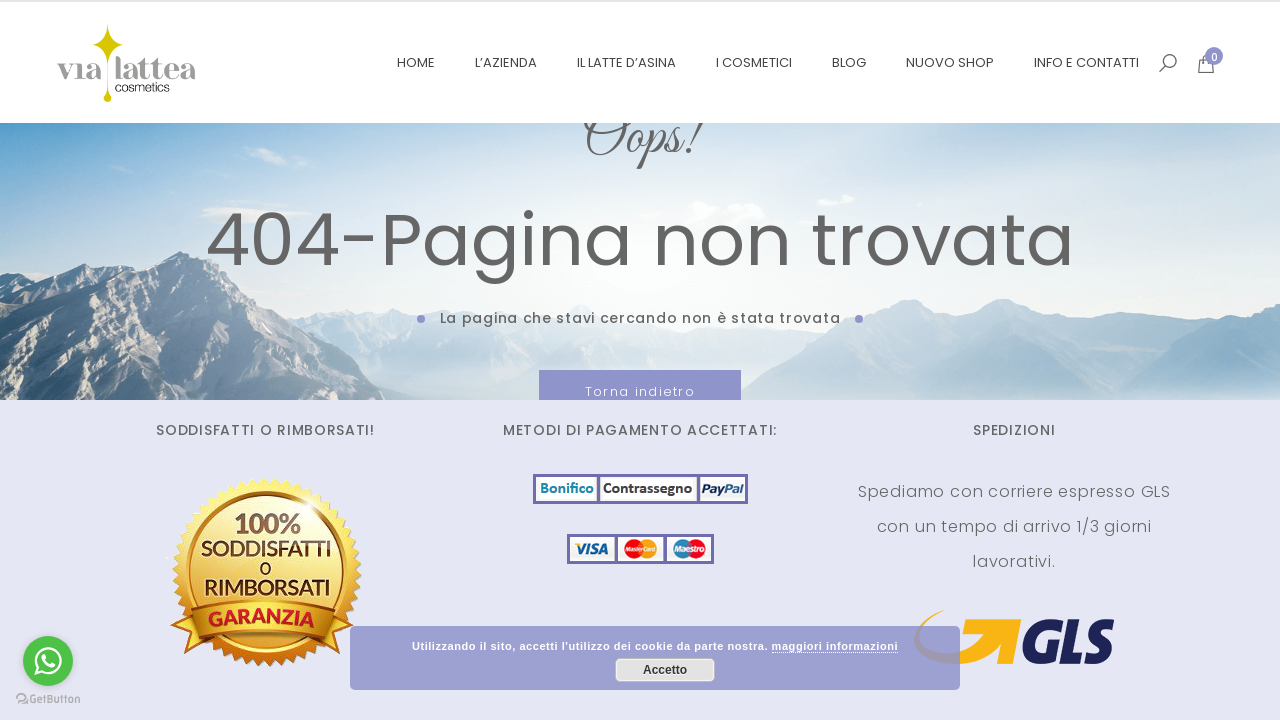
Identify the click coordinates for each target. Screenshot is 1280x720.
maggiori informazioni (835, 646)
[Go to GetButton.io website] (48, 699)
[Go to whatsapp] (48, 661)
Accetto (665, 670)
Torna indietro (640, 391)
